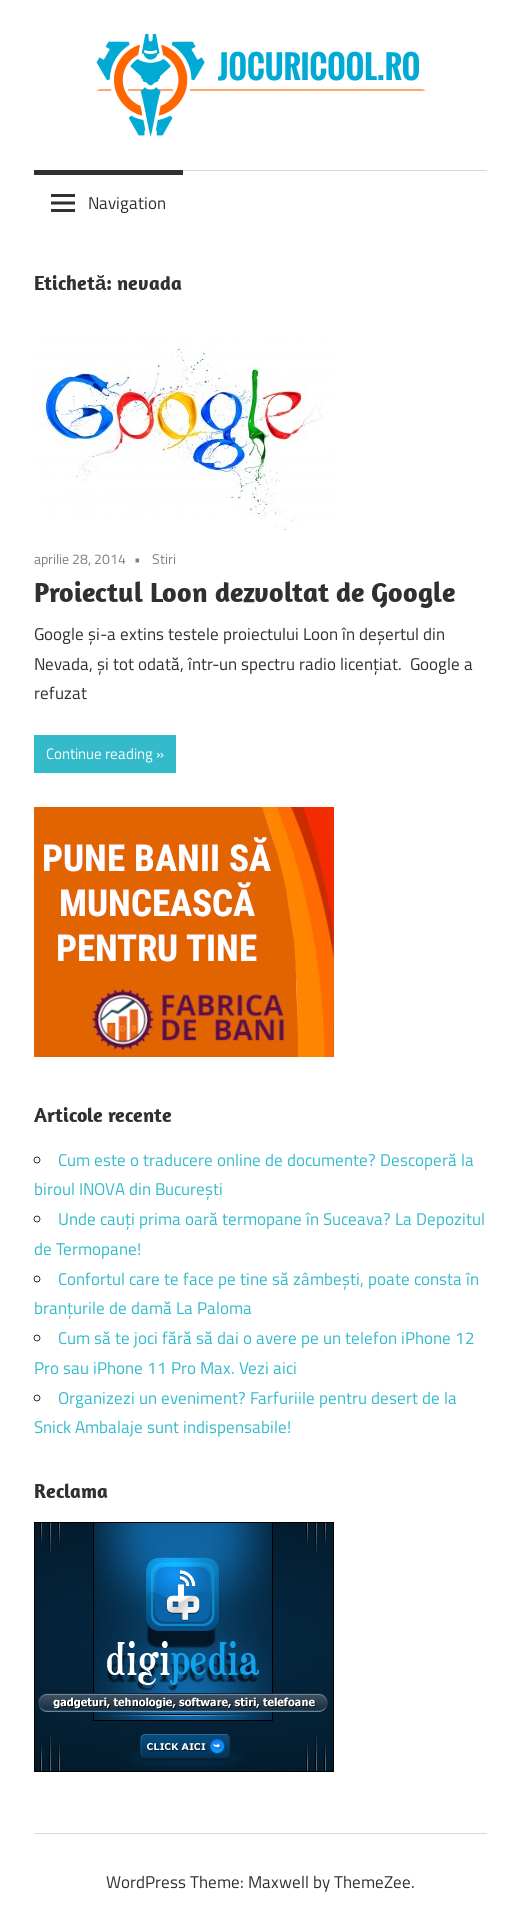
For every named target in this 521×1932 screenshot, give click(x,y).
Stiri (164, 558)
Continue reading (99, 753)
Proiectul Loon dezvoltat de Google (244, 591)
